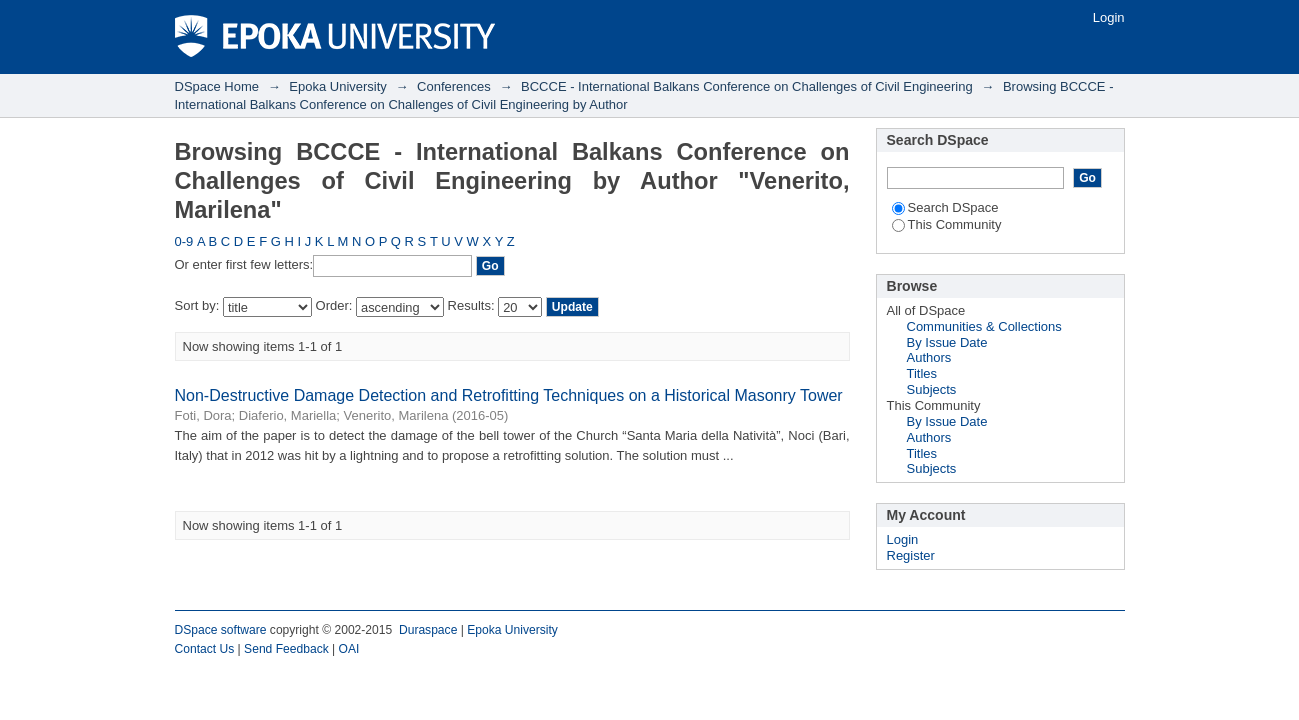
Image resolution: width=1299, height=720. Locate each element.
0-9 (184, 241)
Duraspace (428, 630)
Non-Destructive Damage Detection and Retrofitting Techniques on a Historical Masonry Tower (509, 395)
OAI (349, 649)
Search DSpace (945, 207)
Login (1109, 17)
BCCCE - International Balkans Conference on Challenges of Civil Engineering (747, 86)
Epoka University (338, 86)
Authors (929, 357)
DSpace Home (217, 86)
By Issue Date (947, 342)
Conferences (454, 86)
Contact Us (205, 649)
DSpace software (221, 630)
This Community (947, 224)
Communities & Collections (984, 326)
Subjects (932, 389)
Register (911, 555)
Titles (922, 373)
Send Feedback (286, 649)
